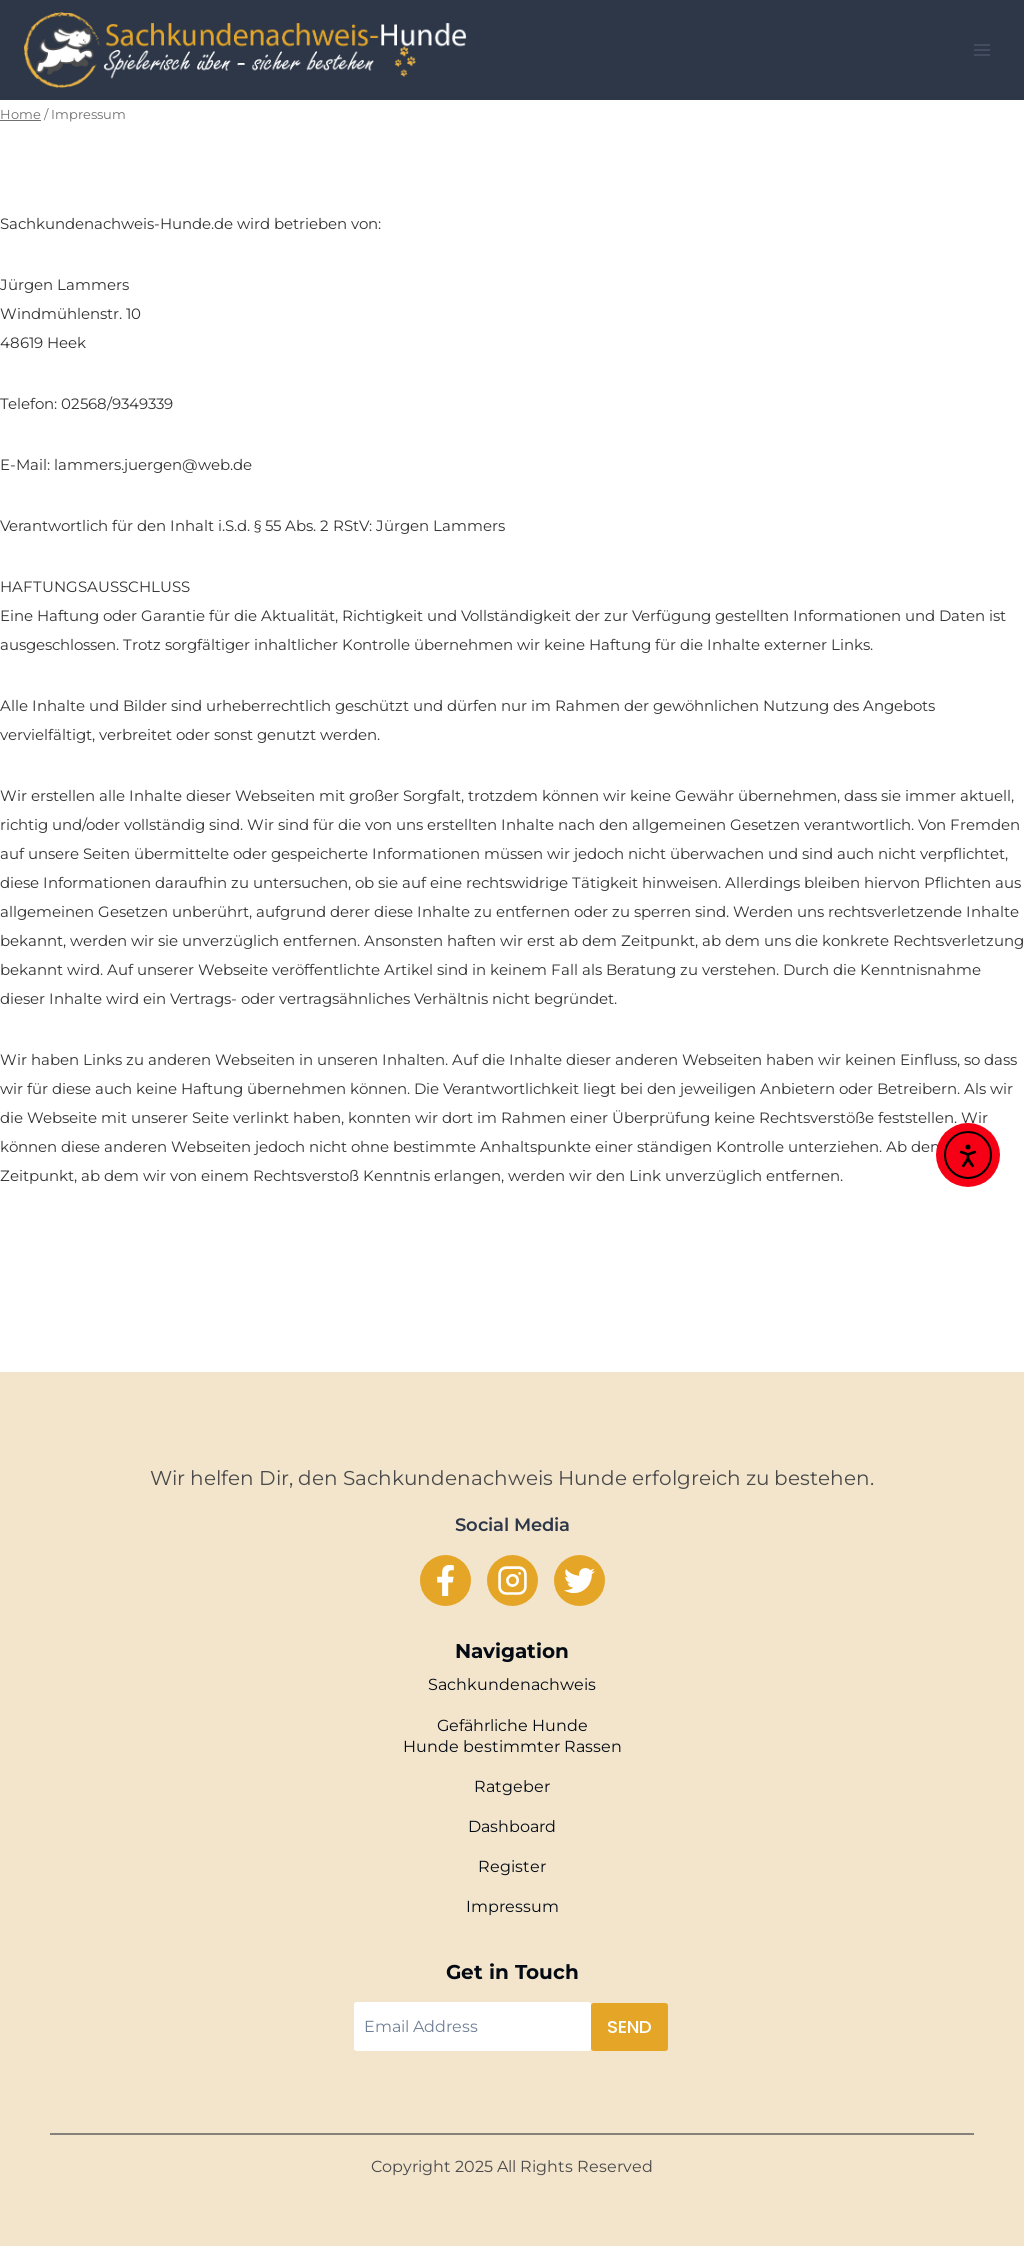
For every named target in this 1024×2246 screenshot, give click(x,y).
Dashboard (512, 1826)
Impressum (512, 1906)
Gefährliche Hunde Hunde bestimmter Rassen (512, 1736)
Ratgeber (512, 1786)
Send (629, 2026)
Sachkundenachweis (512, 1684)
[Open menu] (981, 49)
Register (512, 1866)
